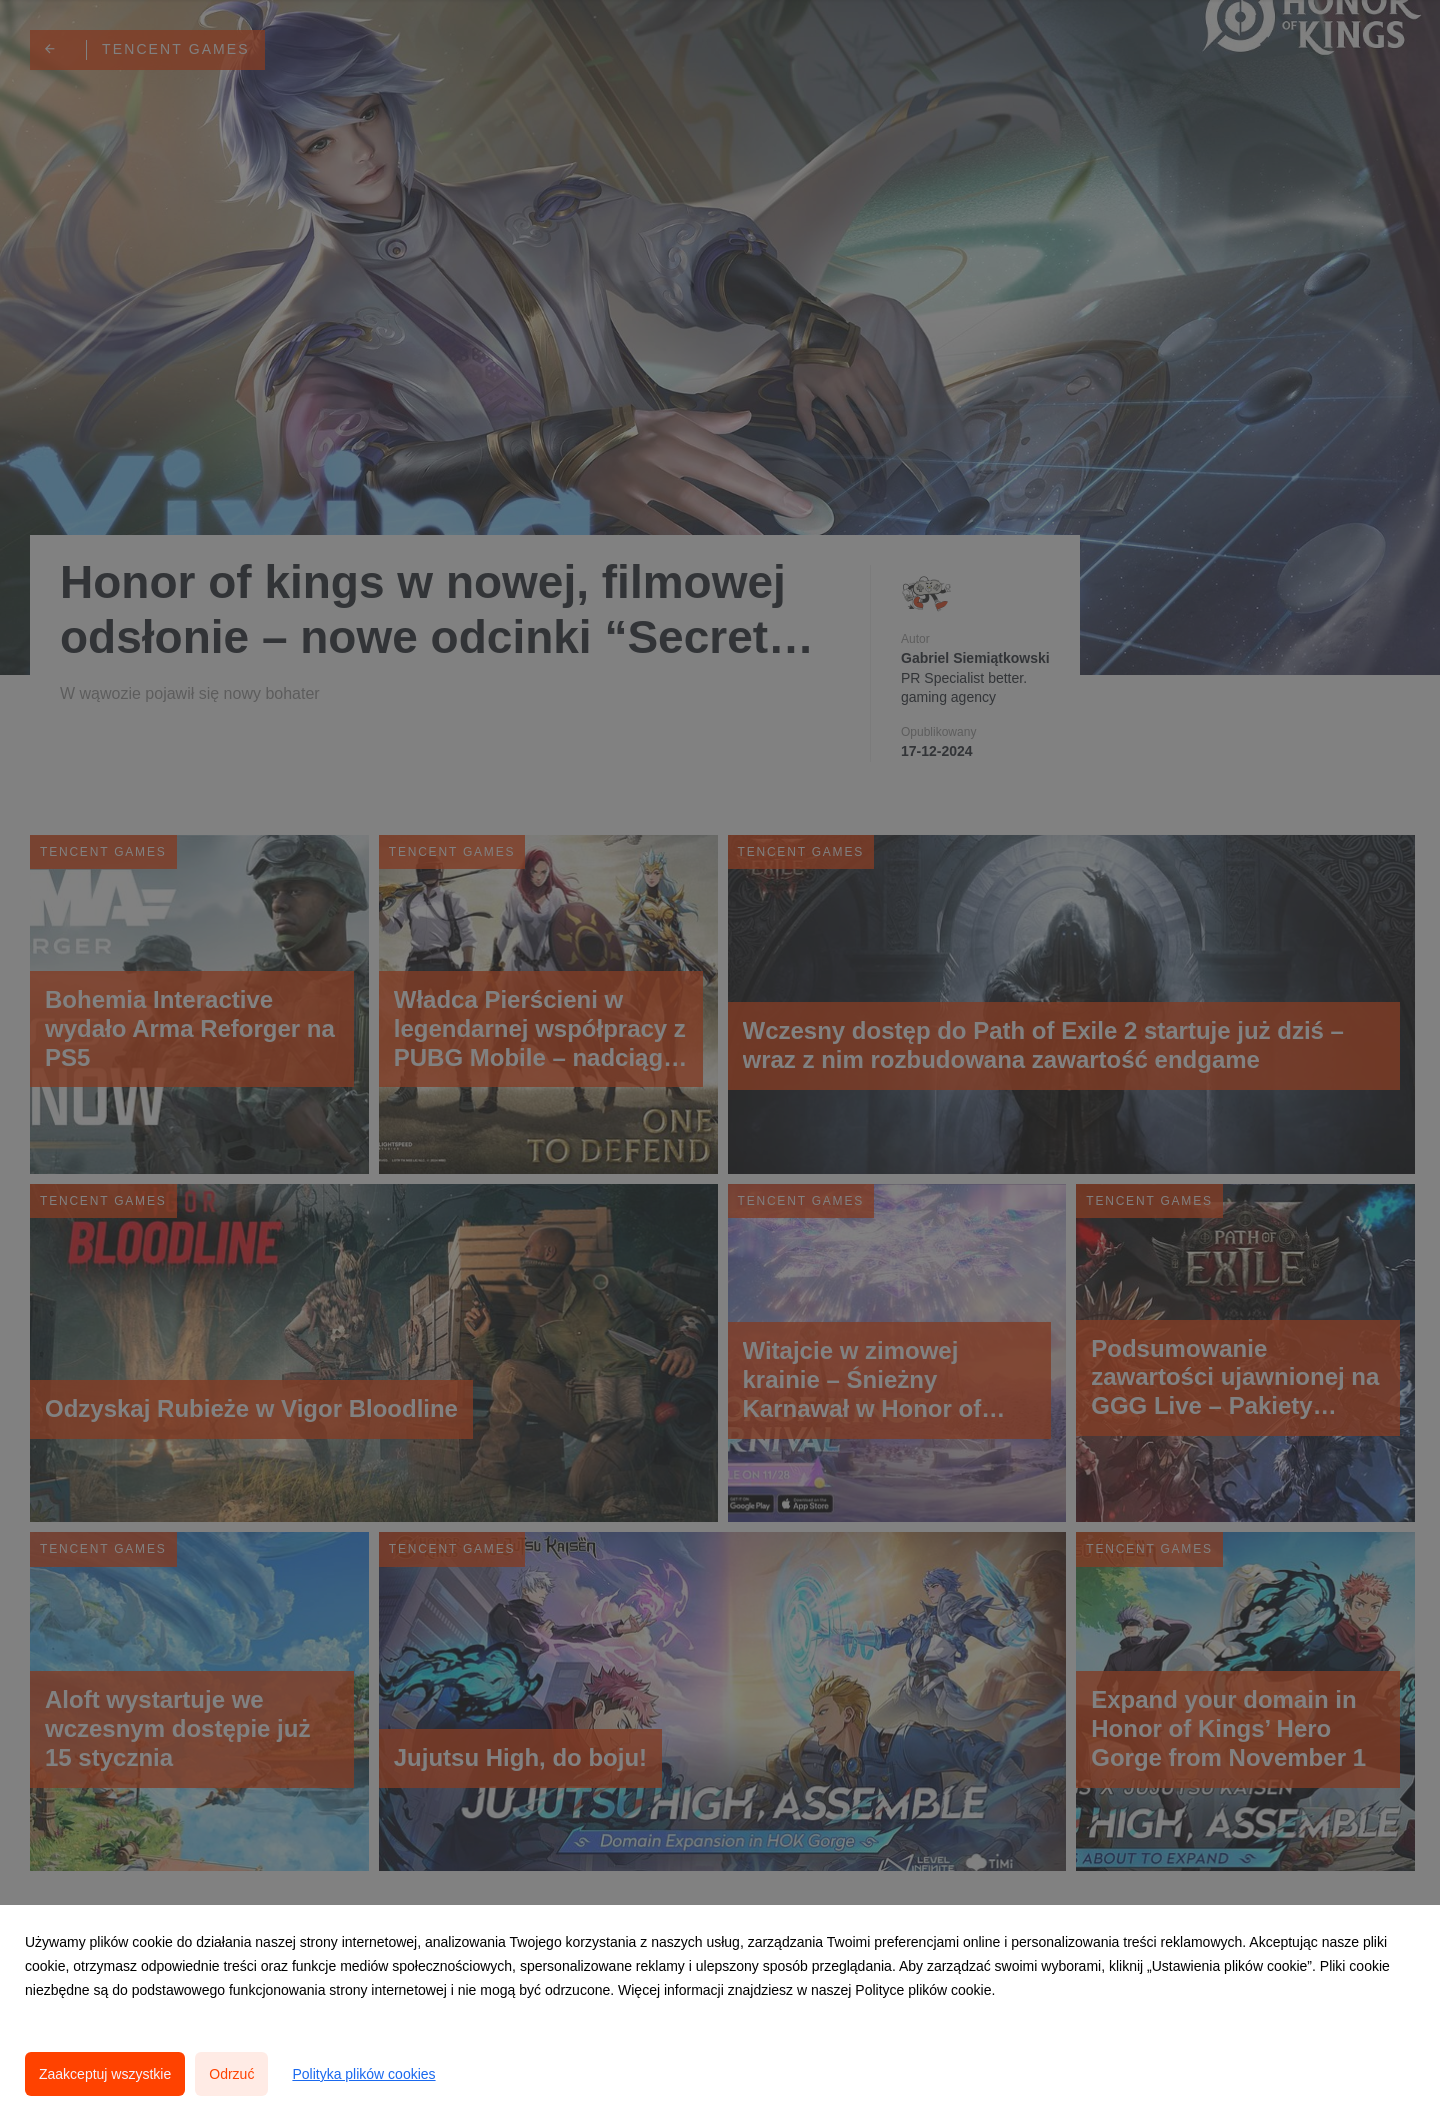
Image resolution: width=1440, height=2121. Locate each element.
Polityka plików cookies (363, 2074)
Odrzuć (231, 2074)
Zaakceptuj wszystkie (105, 2074)
